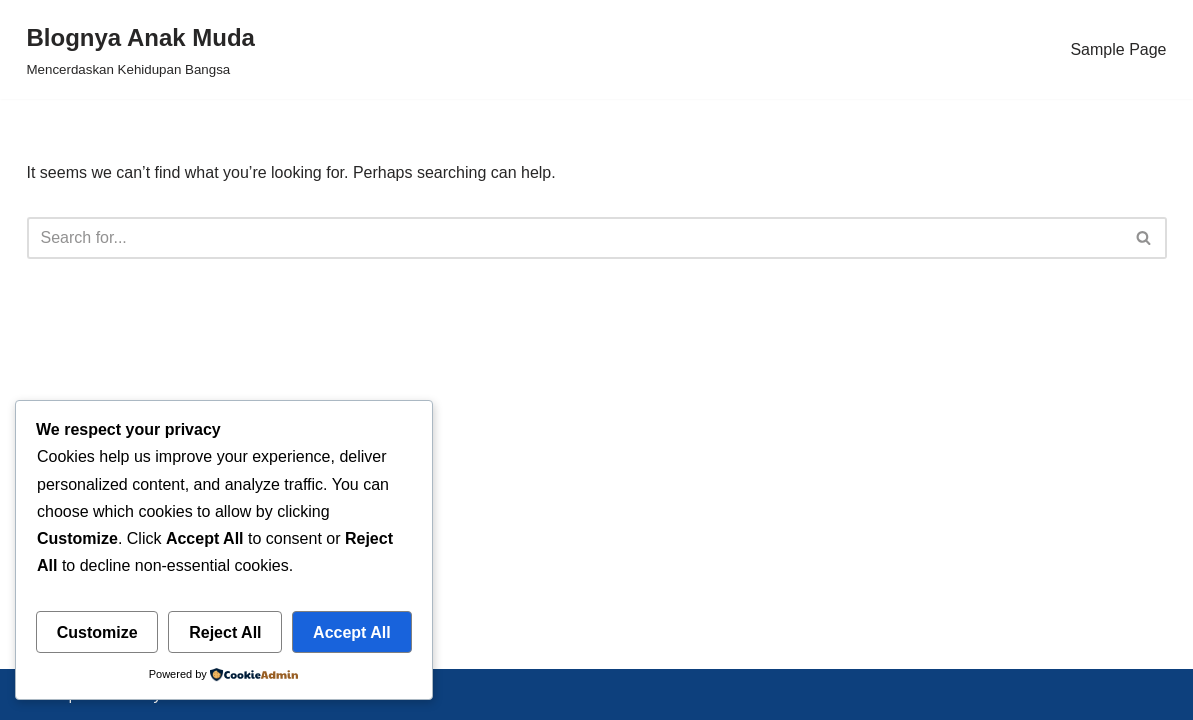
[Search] (574, 238)
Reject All (225, 632)
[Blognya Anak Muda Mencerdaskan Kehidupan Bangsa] (141, 49)
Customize (97, 632)
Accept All (352, 632)
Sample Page (1118, 49)
